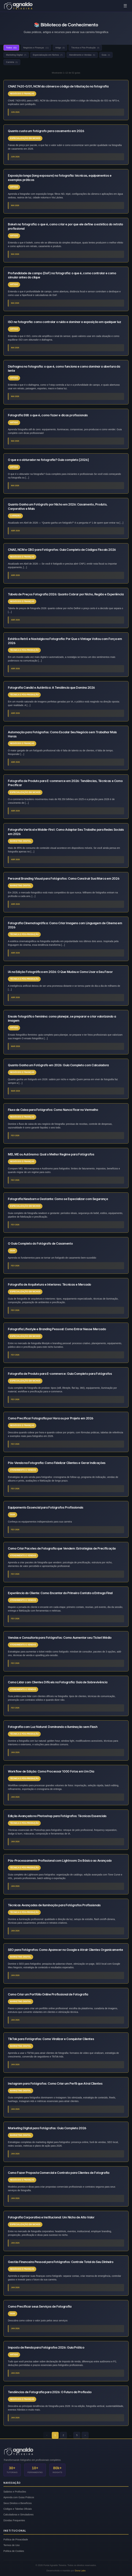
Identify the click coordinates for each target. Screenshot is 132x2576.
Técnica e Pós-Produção (85, 47)
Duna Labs (80, 2570)
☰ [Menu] (125, 5)
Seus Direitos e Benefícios (17, 2503)
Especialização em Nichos (48, 55)
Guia (106, 55)
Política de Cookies (13, 2551)
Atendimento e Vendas (82, 55)
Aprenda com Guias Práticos (18, 2497)
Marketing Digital (16, 55)
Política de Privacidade (15, 2539)
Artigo (60, 47)
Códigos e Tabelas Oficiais (17, 2508)
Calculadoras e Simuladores (18, 2514)
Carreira (12, 62)
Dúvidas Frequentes (14, 2520)
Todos (11, 47)
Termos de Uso (11, 2545)
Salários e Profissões (14, 2491)
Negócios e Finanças (36, 47)
